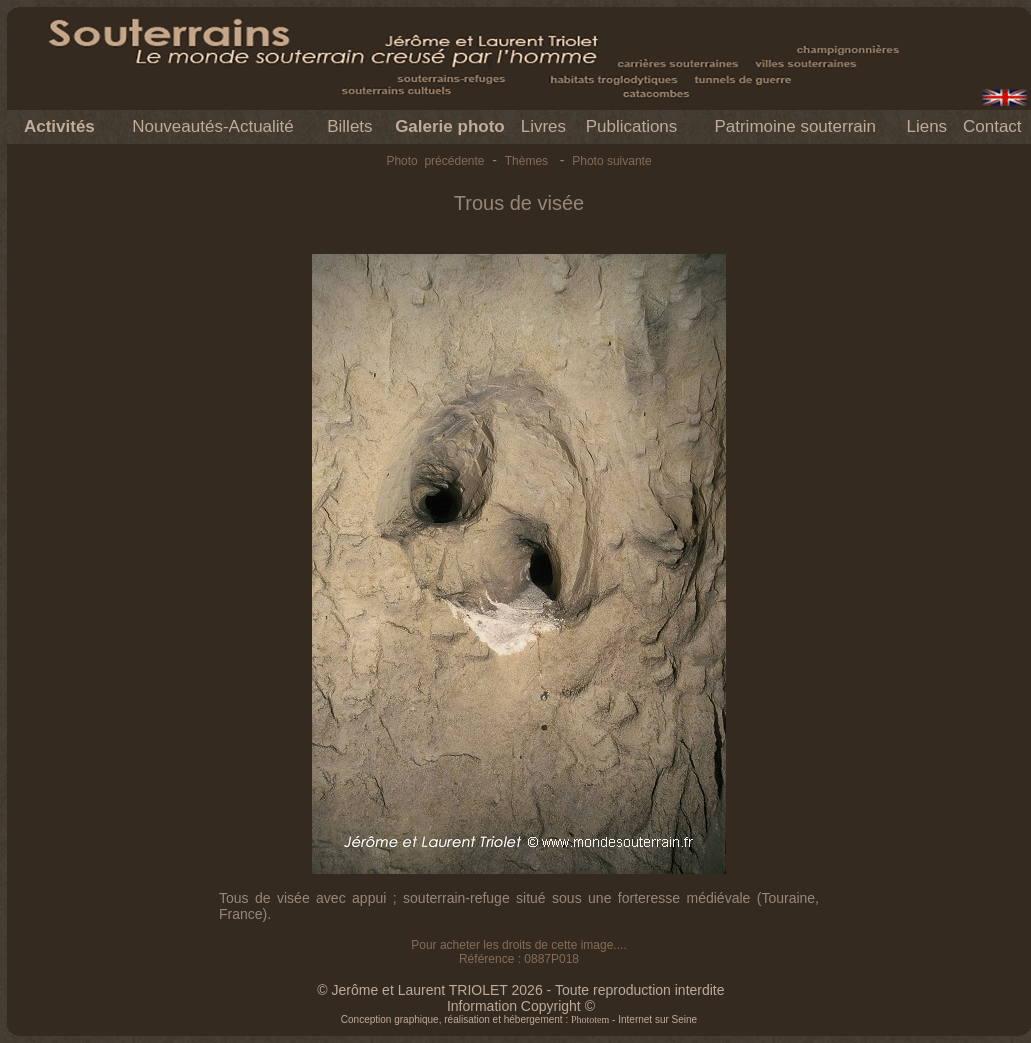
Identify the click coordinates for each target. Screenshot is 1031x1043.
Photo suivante (611, 161)
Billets (349, 126)
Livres (543, 126)
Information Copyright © (521, 1006)
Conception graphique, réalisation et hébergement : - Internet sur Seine (519, 1019)
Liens (926, 126)
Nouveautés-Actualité (213, 126)
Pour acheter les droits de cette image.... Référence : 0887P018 (518, 952)
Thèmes (526, 161)
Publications (632, 126)
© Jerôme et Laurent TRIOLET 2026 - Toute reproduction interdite (520, 990)
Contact (992, 126)
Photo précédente (435, 161)
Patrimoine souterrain (795, 126)
